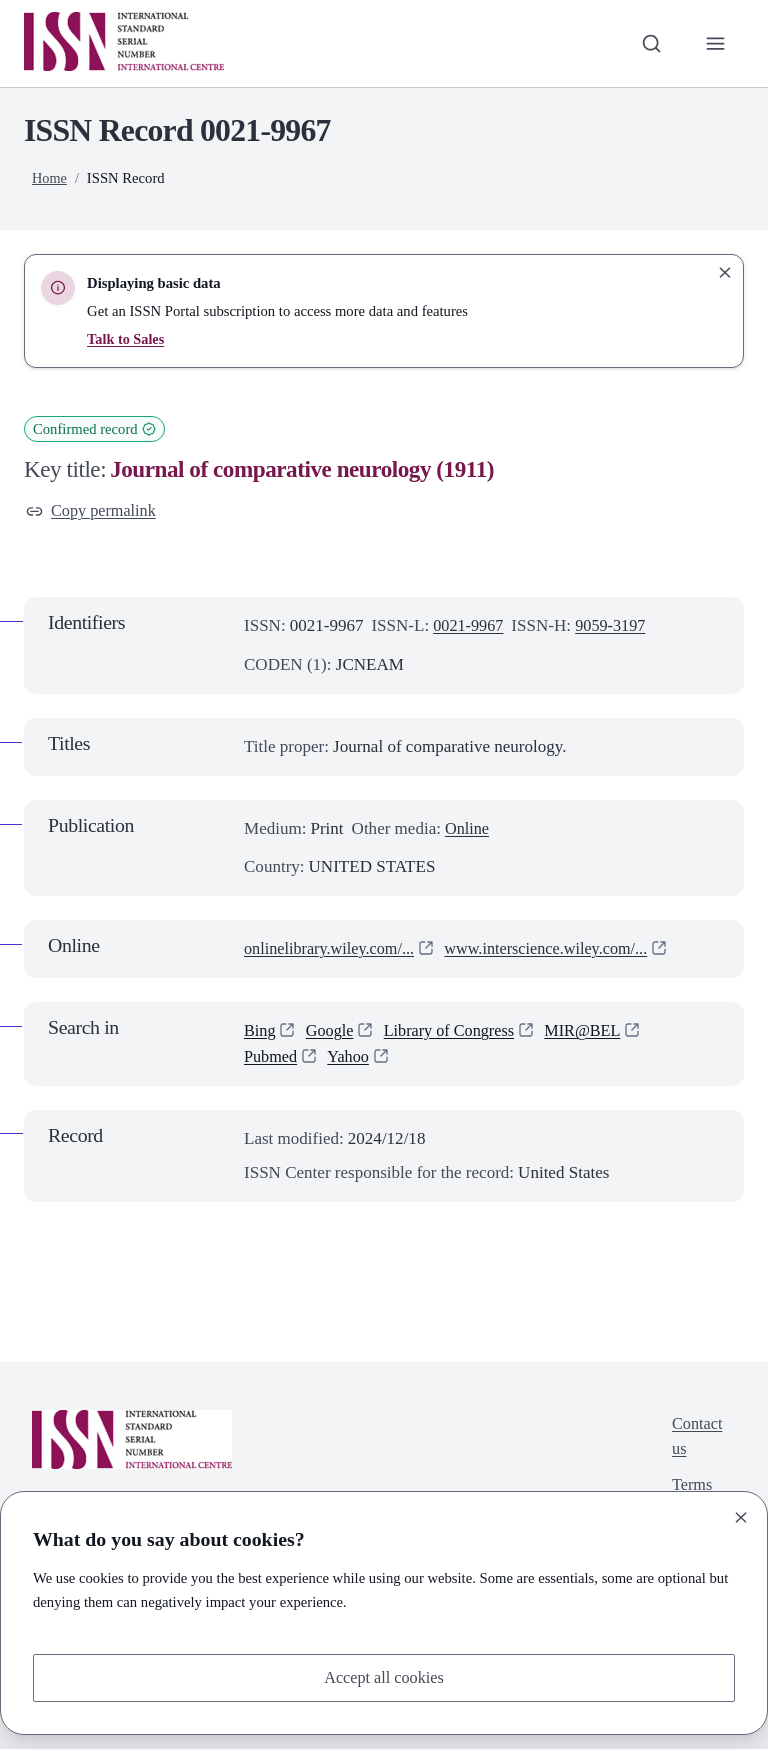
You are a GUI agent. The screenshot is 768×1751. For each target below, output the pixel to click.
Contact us (695, 1439)
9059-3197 (616, 627)
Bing (260, 1032)
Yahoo (352, 1058)
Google (332, 1032)
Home (50, 178)
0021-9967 (470, 627)
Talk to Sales (126, 339)
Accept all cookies (384, 1676)
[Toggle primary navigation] (715, 43)
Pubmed (272, 1058)
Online (468, 829)
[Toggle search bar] (649, 43)
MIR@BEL (595, 1032)
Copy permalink (93, 511)
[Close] (741, 1516)
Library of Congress (456, 1032)
